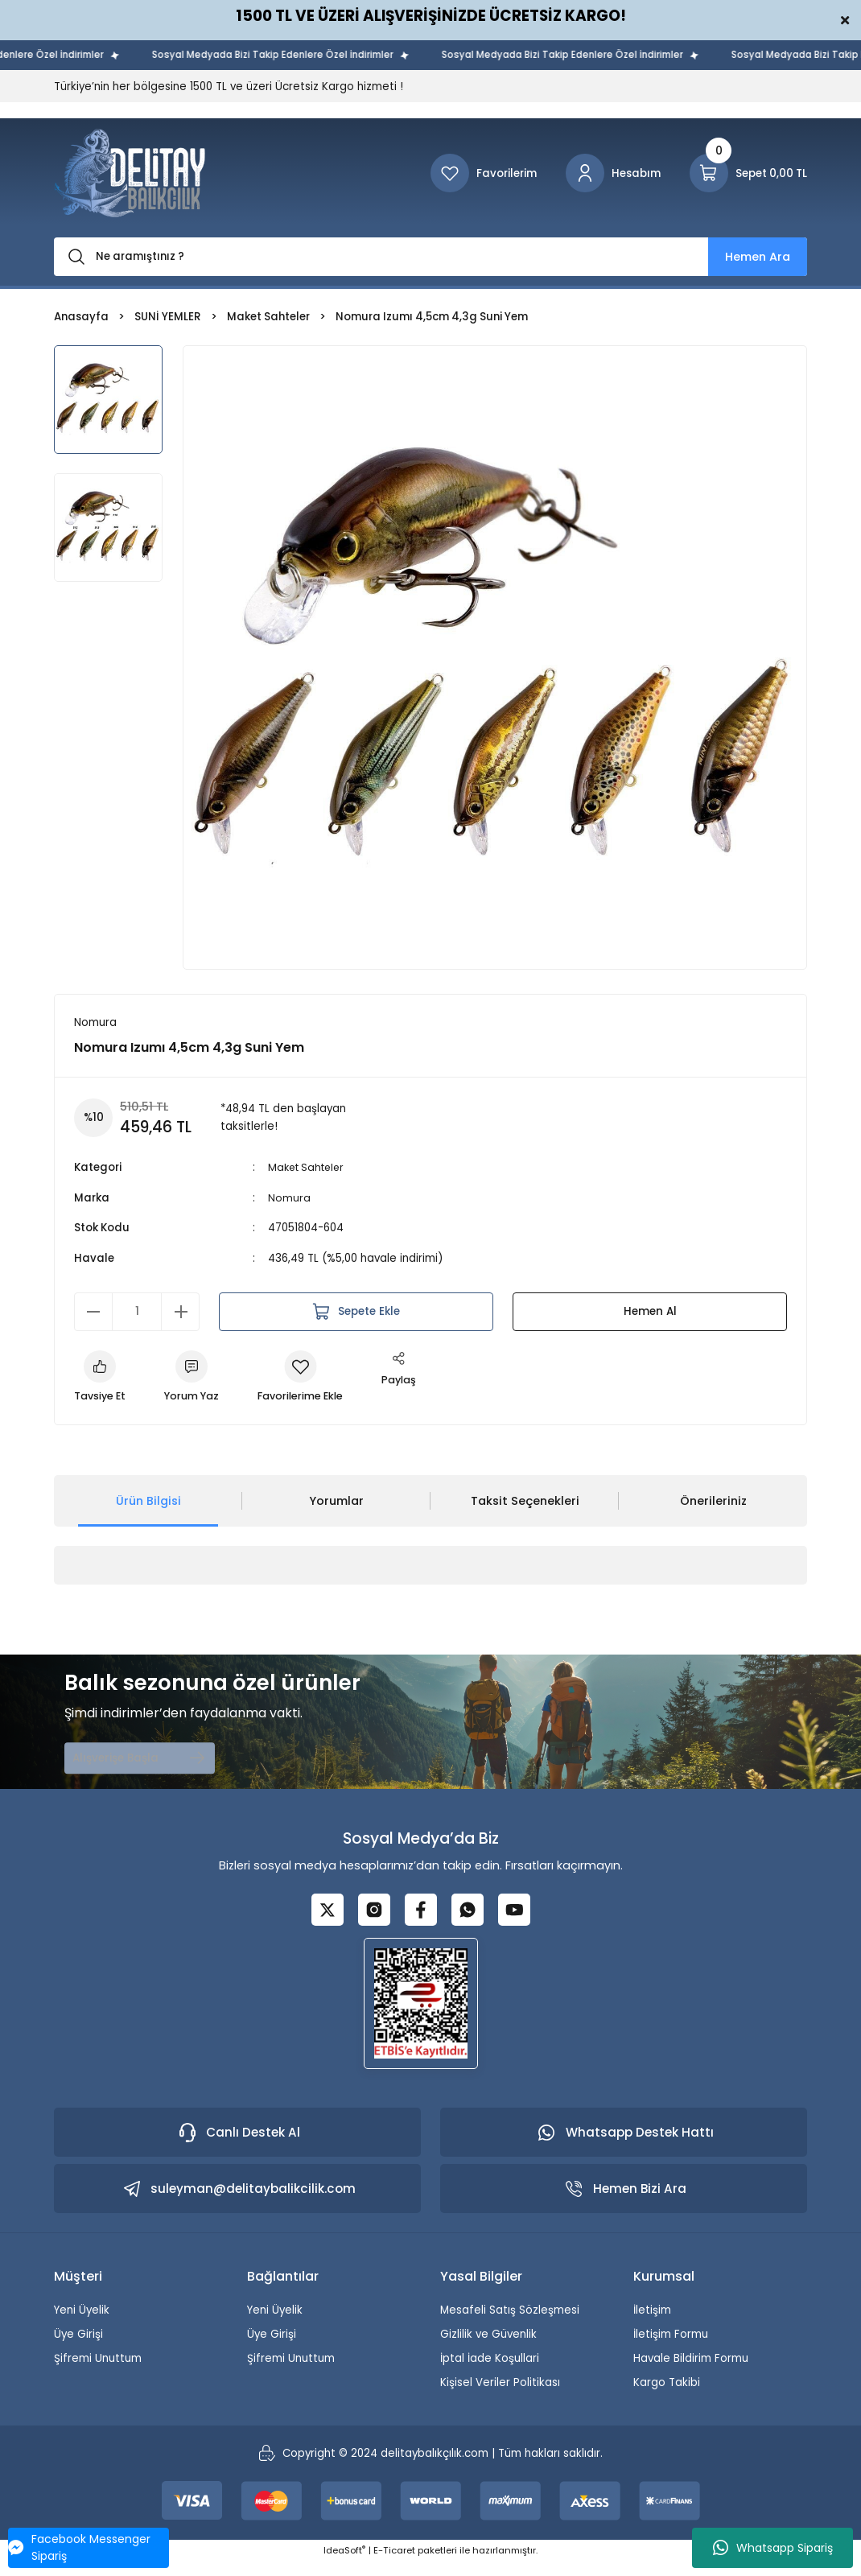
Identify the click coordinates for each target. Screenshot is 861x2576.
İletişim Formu (670, 2347)
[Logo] (130, 173)
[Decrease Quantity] (93, 1311)
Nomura (289, 1198)
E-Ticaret (394, 2564)
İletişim (652, 2323)
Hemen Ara (757, 257)
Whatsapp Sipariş (773, 2548)
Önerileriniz (713, 1503)
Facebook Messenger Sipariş (79, 2547)
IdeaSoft (344, 2564)
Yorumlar (336, 1503)
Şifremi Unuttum (98, 2372)
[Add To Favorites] (309, 1378)
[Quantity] (137, 1311)
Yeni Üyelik (81, 2323)
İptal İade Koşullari (489, 2372)
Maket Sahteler (309, 1168)
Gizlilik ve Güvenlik (488, 2347)
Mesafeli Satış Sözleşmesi (509, 2323)
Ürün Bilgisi (148, 1503)
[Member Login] (613, 173)
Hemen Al (650, 1312)
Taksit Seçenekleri (525, 1503)
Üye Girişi (78, 2347)
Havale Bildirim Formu (690, 2372)
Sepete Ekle (356, 1311)
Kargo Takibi (666, 2397)
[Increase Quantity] (180, 1311)
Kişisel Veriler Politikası (500, 2397)
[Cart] (748, 173)
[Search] (430, 256)
